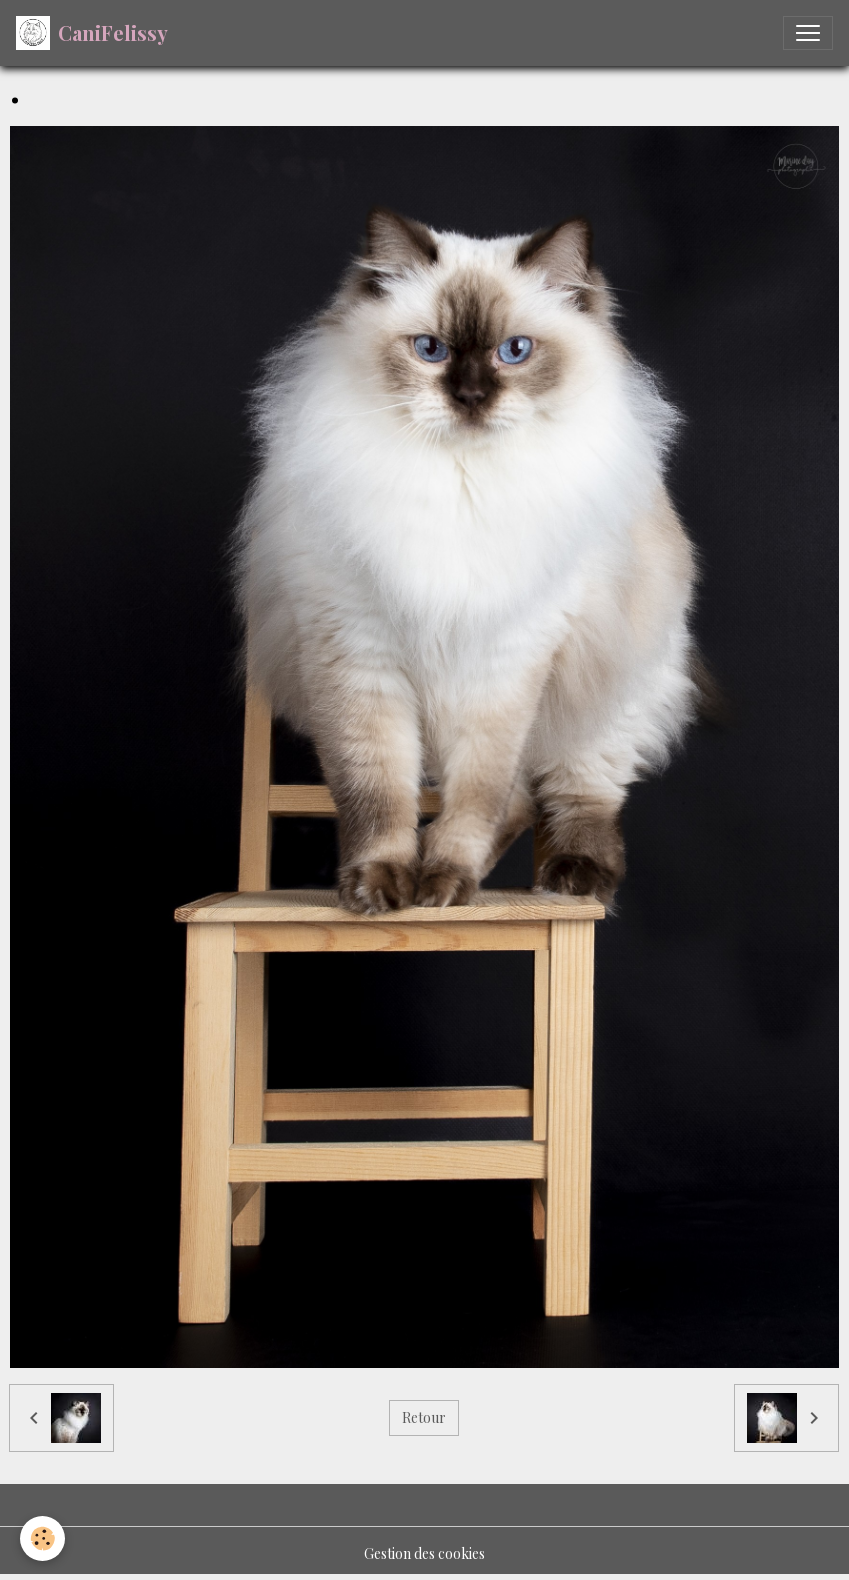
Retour (424, 1417)
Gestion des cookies (424, 1553)
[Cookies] (42, 1538)
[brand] (92, 33)
